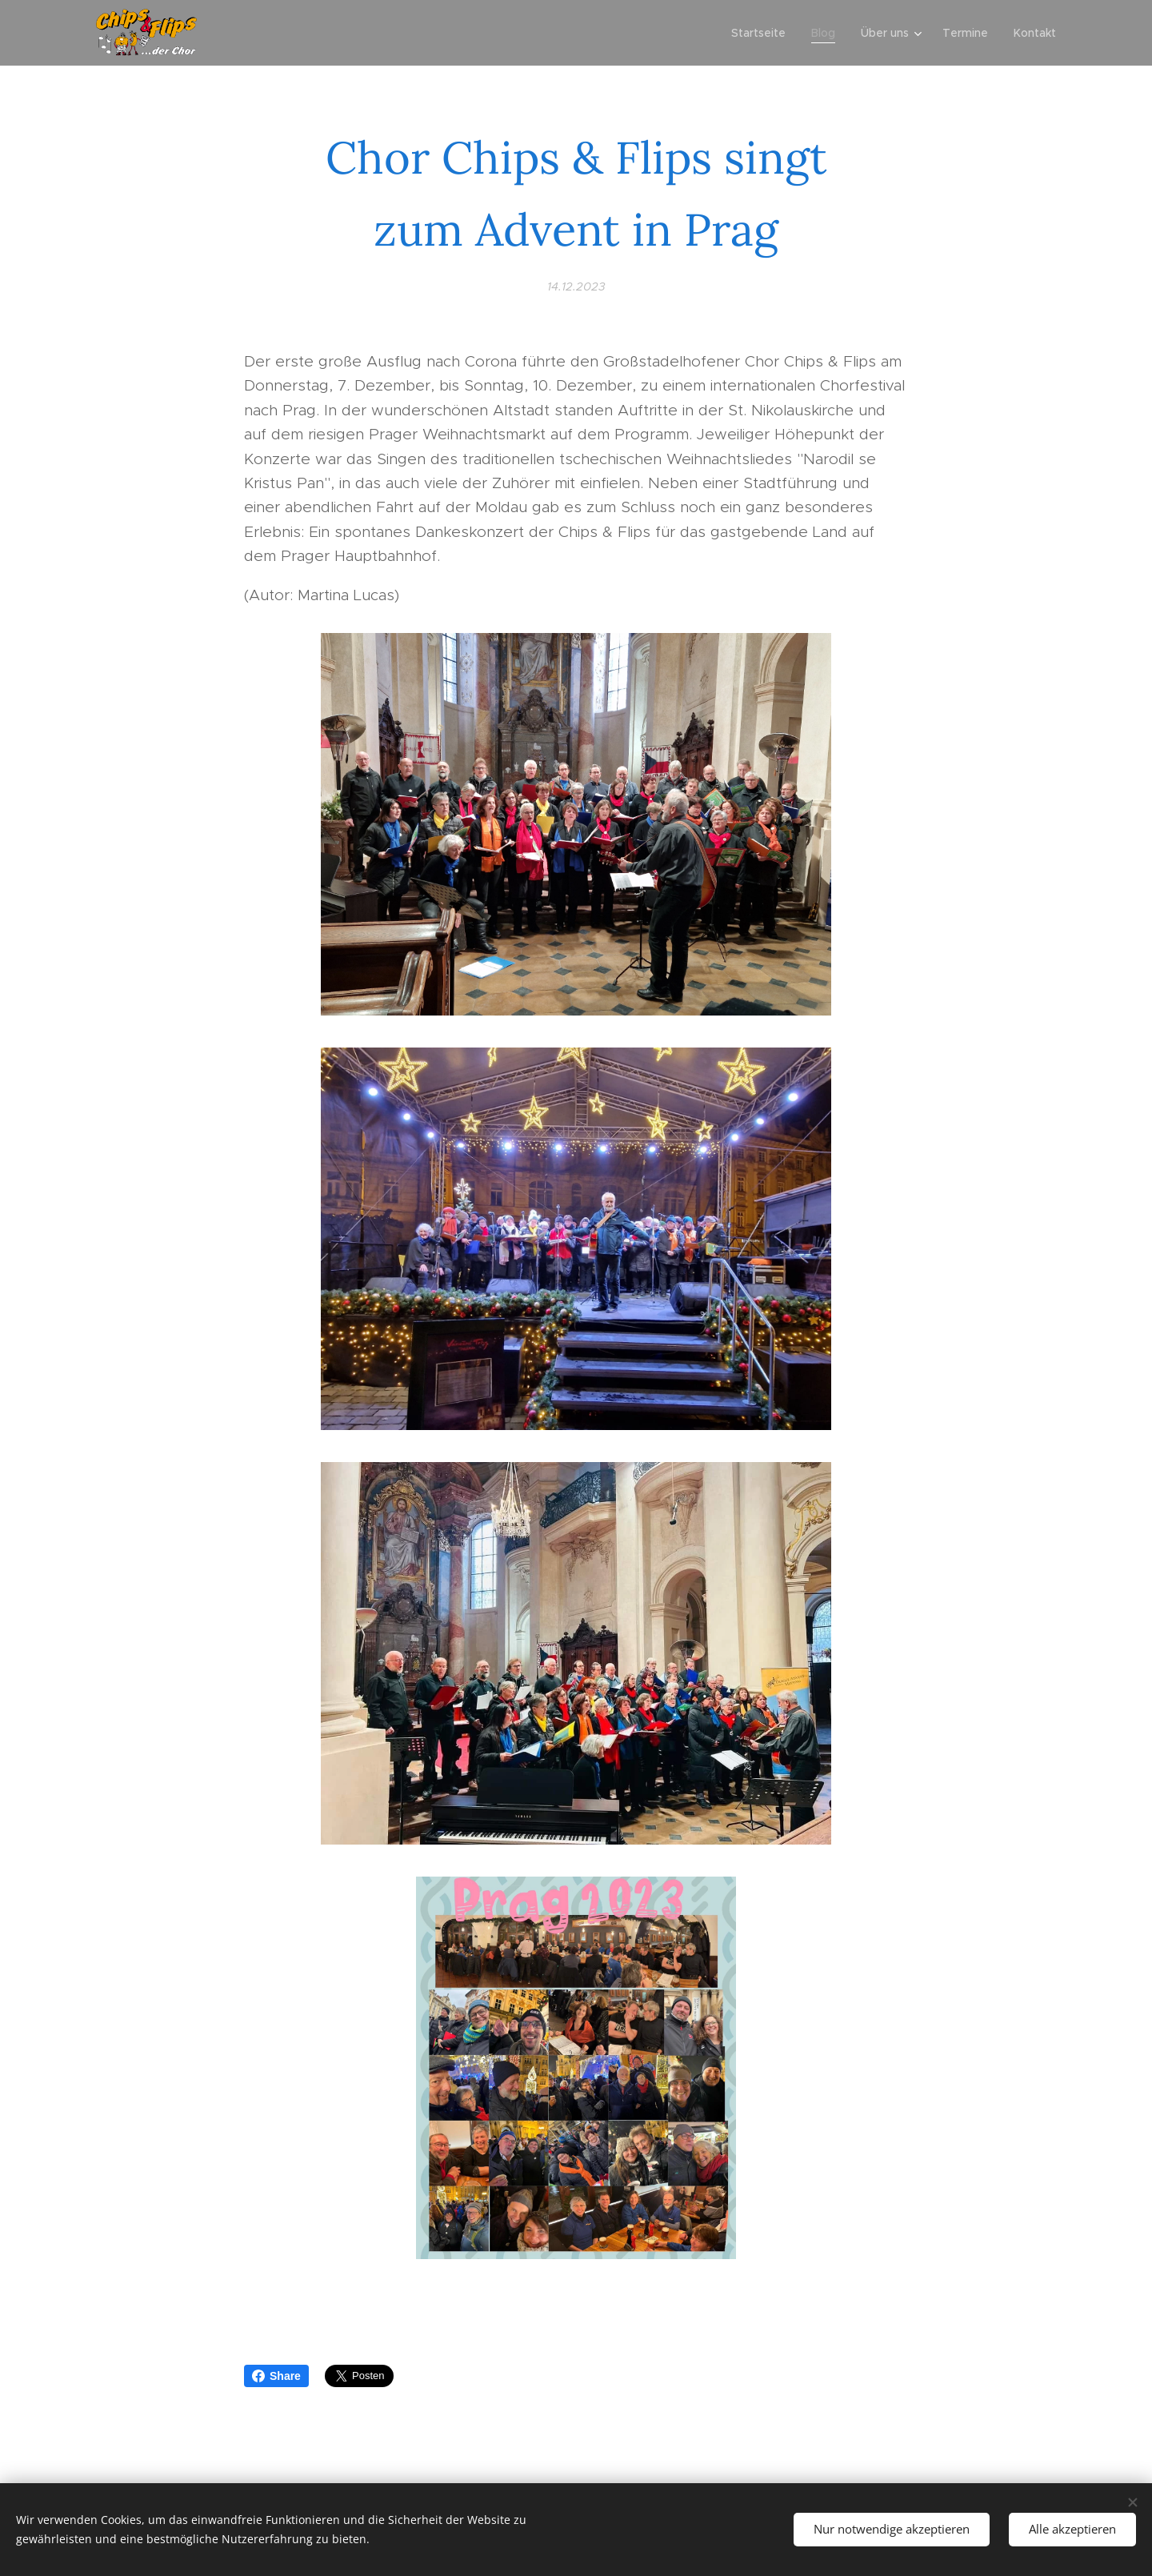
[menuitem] (762, 33)
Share (276, 2376)
